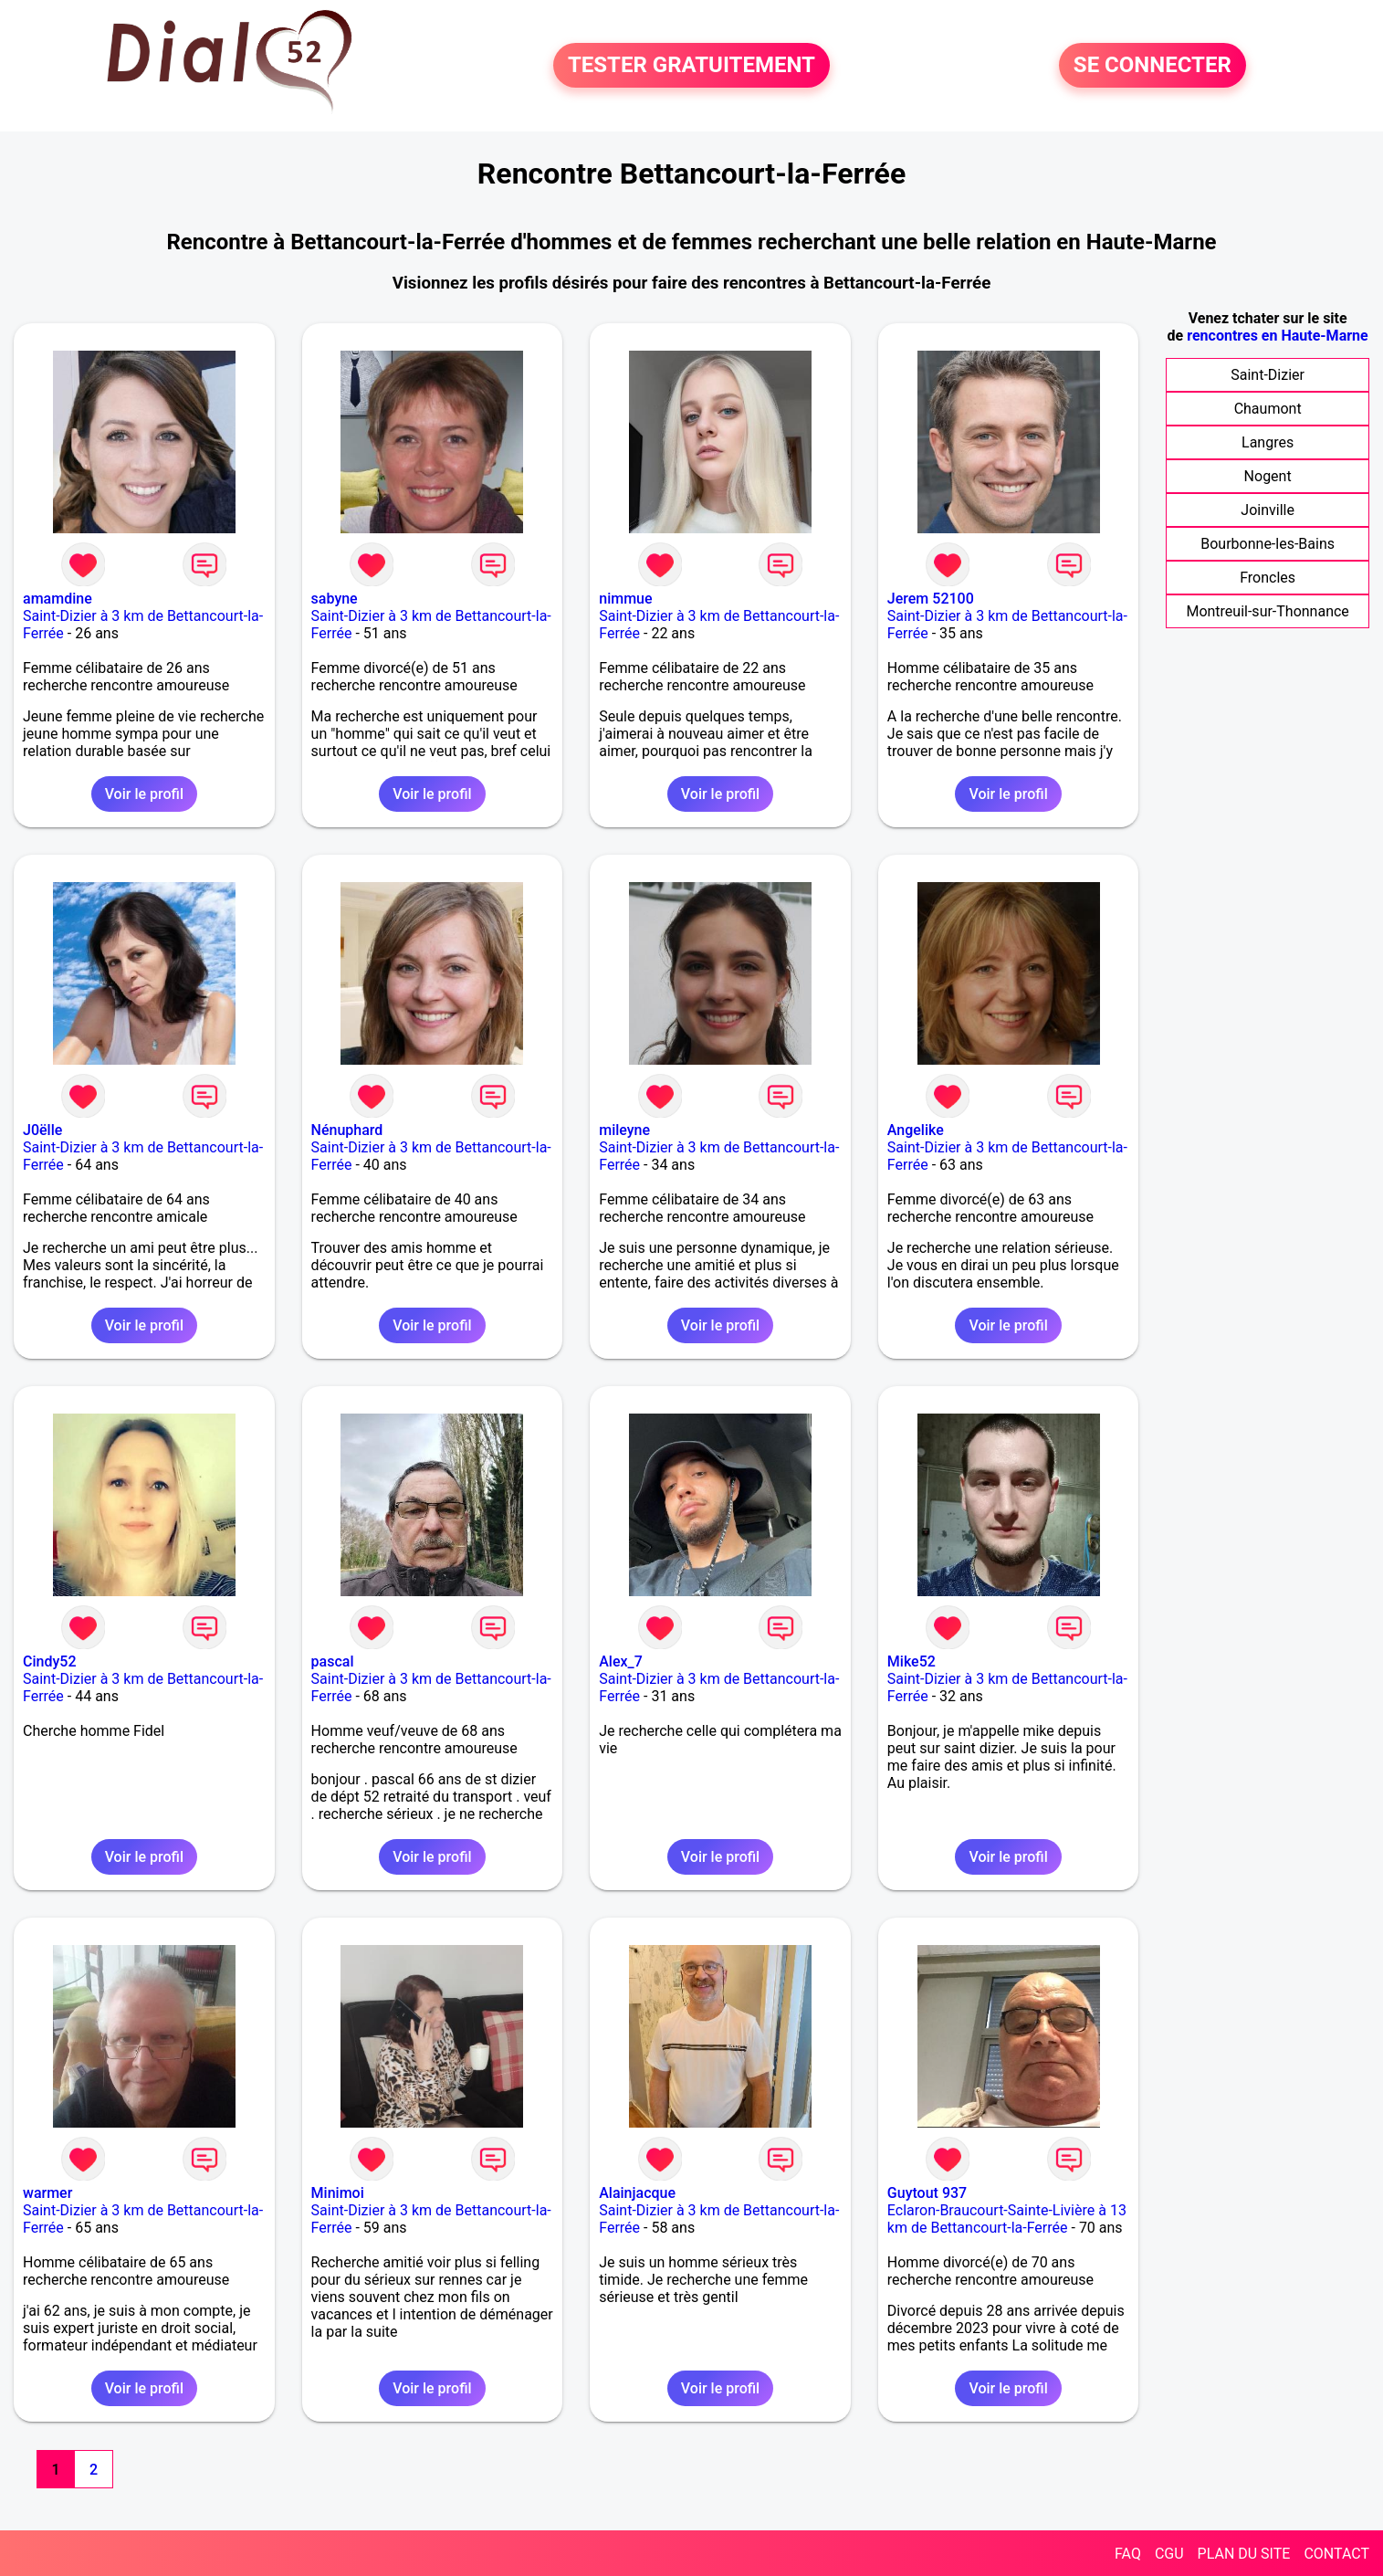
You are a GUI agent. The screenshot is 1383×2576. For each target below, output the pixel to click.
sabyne (334, 598)
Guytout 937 (927, 2193)
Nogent (1268, 476)
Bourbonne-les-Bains (1267, 543)
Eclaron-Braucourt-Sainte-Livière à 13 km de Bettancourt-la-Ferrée (1006, 2219)
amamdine (57, 598)
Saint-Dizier (1267, 375)
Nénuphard (347, 1130)
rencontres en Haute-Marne (1277, 335)
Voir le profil (144, 794)
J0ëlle (42, 1130)
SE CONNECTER (1152, 66)
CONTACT (1336, 2553)
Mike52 (911, 1661)
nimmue (625, 598)
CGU (1169, 2553)
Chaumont (1268, 408)
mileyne (624, 1130)
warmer (47, 2193)
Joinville (1267, 510)
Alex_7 (621, 1661)
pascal (332, 1661)
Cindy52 (49, 1661)
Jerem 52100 (930, 598)
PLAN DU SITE (1244, 2553)
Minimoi (337, 2193)
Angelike (915, 1130)
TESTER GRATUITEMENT (691, 66)
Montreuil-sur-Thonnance (1267, 611)
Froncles (1267, 577)
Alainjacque (637, 2193)
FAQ (1128, 2553)
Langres (1268, 442)
